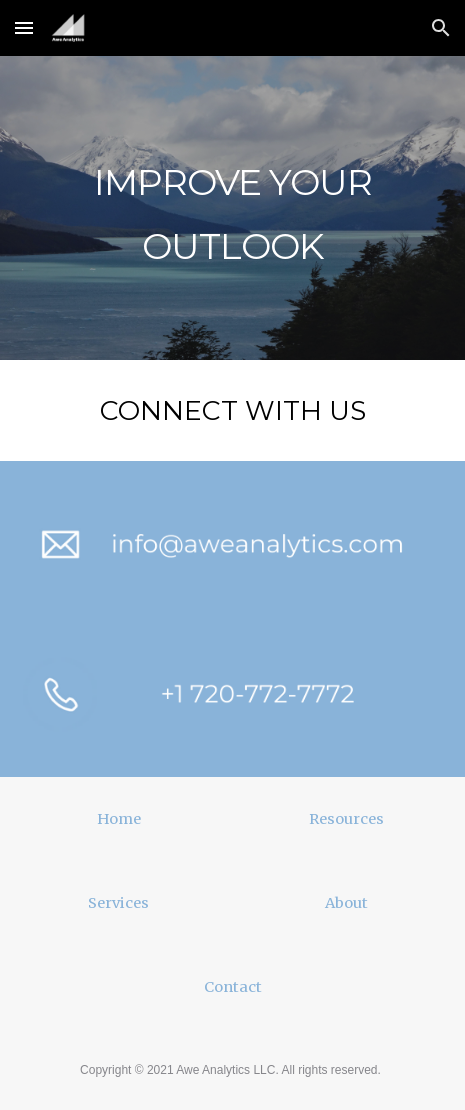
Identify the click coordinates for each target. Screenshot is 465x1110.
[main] (232, 208)
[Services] (118, 902)
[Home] (118, 818)
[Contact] (232, 986)
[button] (24, 27)
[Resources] (346, 818)
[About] (346, 902)
